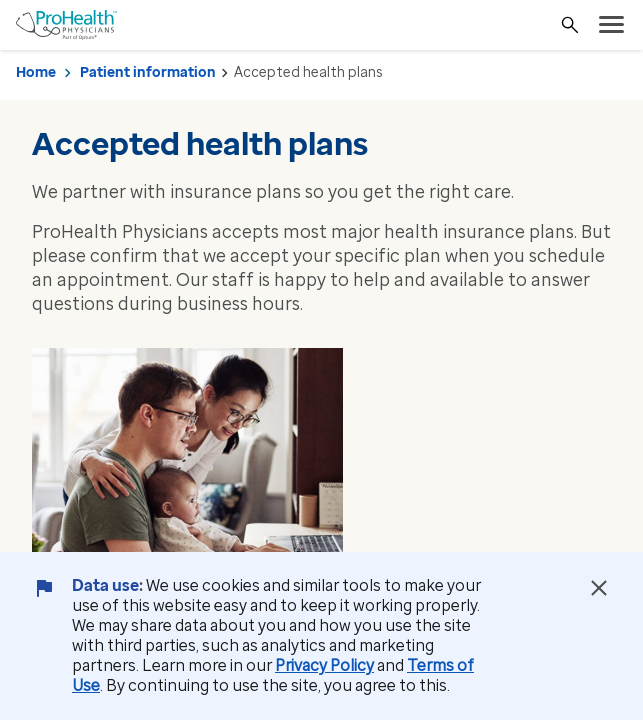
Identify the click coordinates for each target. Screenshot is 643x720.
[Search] (570, 25)
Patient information (148, 72)
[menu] (612, 25)
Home (36, 72)
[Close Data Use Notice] (599, 588)
